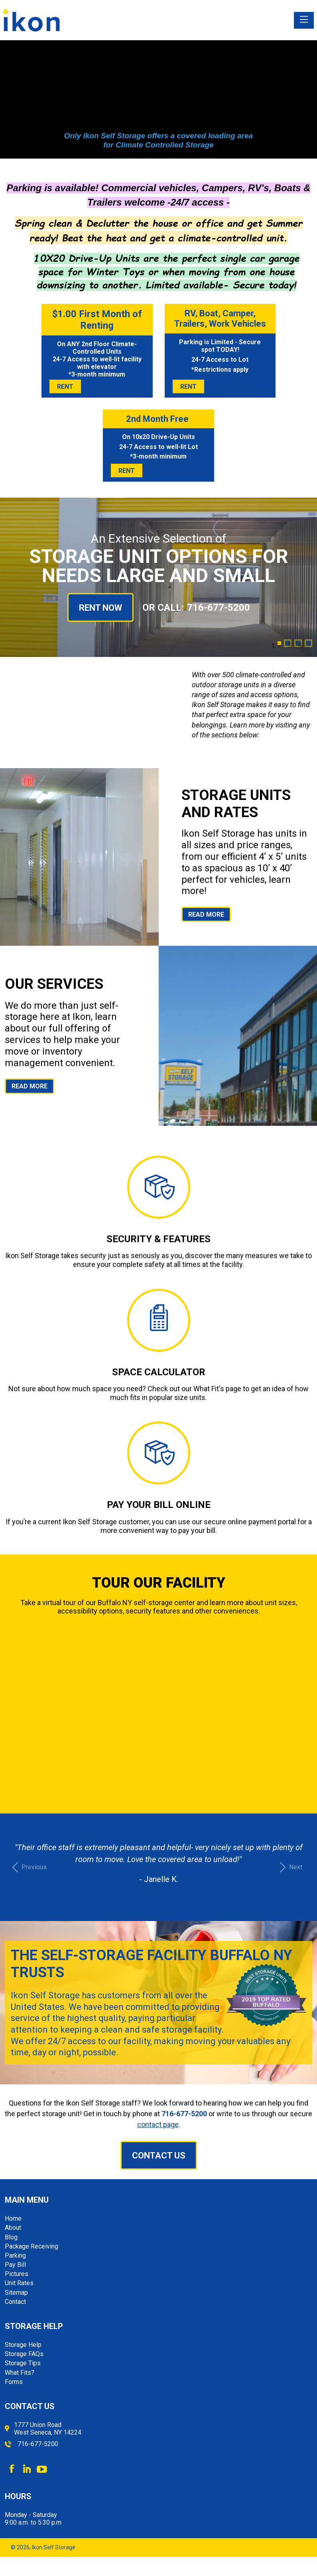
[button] (28, 1867)
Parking (15, 2255)
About (13, 2227)
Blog (11, 2237)
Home (13, 2218)
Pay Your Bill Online (159, 1504)
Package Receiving (31, 2246)
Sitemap (16, 2292)
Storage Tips (23, 2363)
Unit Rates (19, 2283)
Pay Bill (15, 2264)
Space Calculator (158, 1372)
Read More (206, 914)
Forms (14, 2382)
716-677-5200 (218, 607)
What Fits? (19, 2372)
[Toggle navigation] (304, 20)
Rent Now (100, 608)
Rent (65, 386)
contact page (158, 2124)
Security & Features (158, 1239)
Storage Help (23, 2345)
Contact (15, 2301)
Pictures (16, 2274)
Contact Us (158, 2155)
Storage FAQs (24, 2354)
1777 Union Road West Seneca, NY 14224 (47, 2428)
